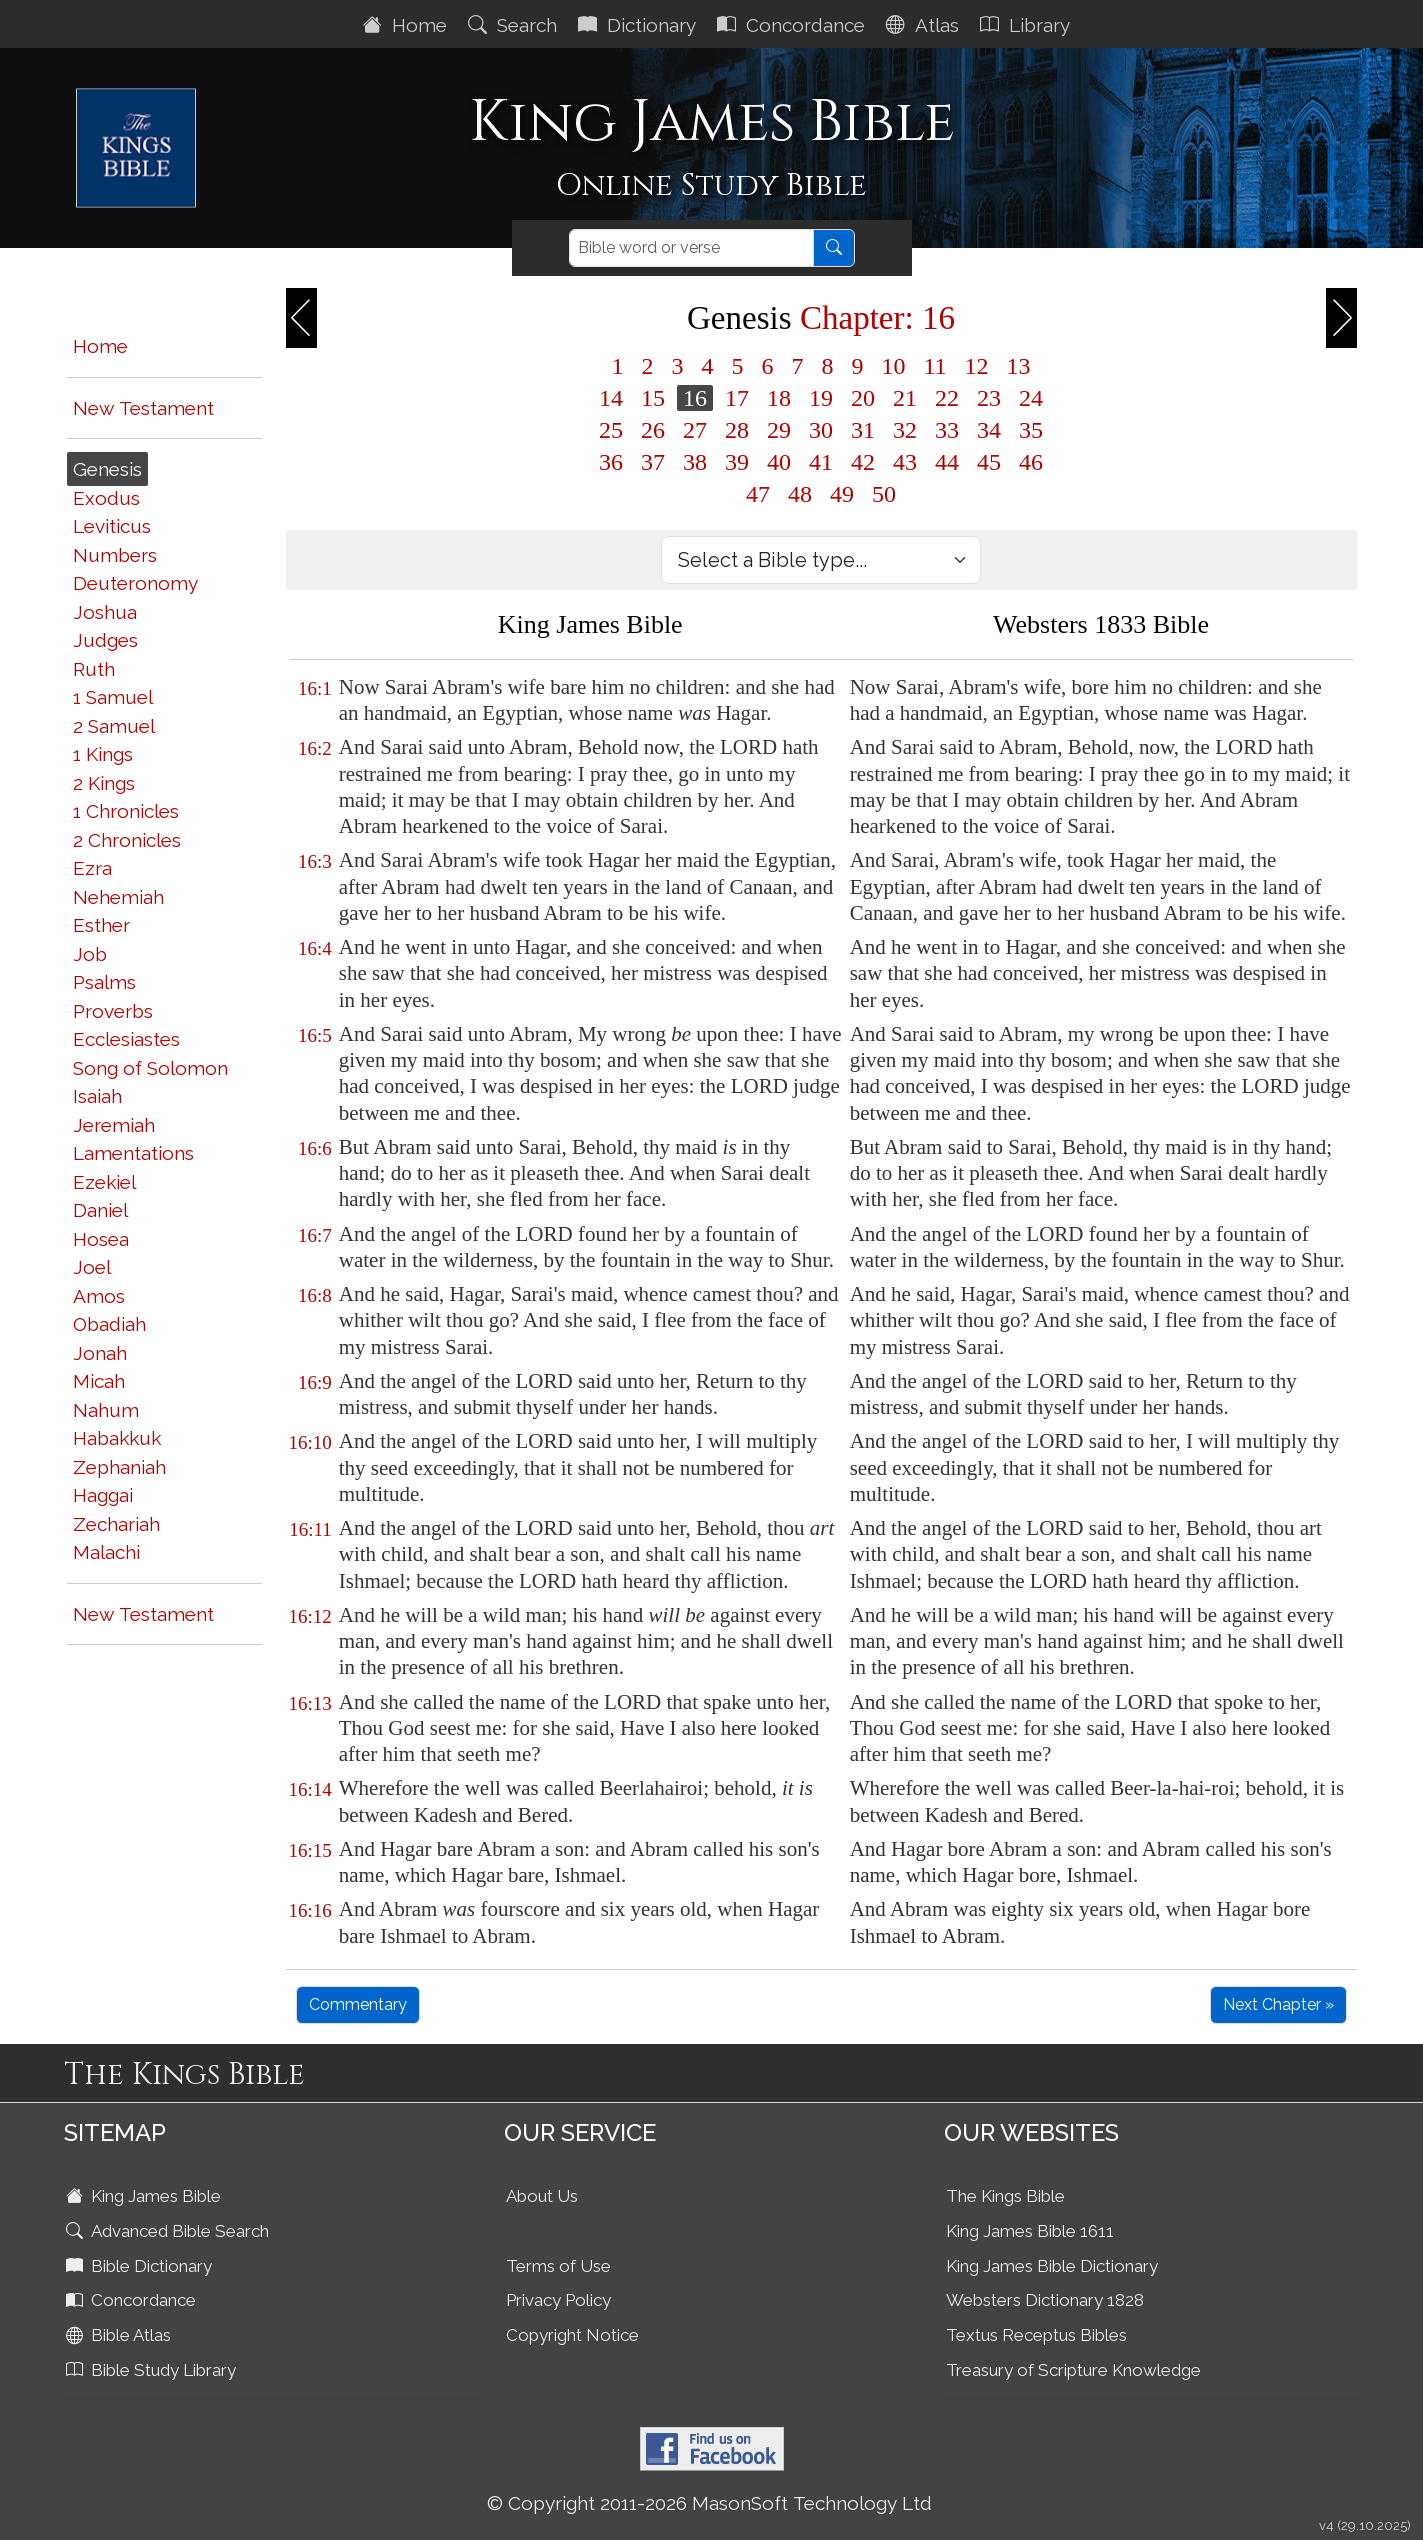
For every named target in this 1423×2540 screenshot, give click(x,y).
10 (893, 366)
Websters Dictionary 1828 (1045, 2300)
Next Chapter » (1278, 2004)
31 (863, 430)
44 (947, 462)
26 (653, 430)
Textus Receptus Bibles (1036, 2335)
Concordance (793, 25)
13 (1019, 366)
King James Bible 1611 (1030, 2231)
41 (821, 462)
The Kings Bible (1005, 2196)
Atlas (925, 25)
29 (779, 430)
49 (842, 494)
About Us (542, 2196)
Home (407, 25)
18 (779, 398)
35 (1031, 430)
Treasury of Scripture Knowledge (1073, 2370)
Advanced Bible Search (169, 2231)
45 (989, 462)
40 (779, 462)
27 (695, 430)
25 (611, 430)
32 (905, 430)
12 (977, 366)
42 (863, 462)
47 (758, 494)
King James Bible (145, 2196)
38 (695, 462)
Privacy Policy (558, 2300)
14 (611, 398)
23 (989, 398)
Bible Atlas (120, 2335)
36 (611, 462)
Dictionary (639, 25)
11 (934, 366)
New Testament (143, 408)
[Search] (691, 248)
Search (515, 25)
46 (1031, 462)
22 (947, 398)
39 (737, 462)
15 (653, 398)
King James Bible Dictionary (1052, 2266)
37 (653, 462)
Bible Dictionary (141, 2266)
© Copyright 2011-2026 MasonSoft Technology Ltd (709, 2503)
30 (821, 430)
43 (905, 462)
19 (821, 398)
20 (863, 398)
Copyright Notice (572, 2335)
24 (1031, 398)
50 (884, 494)
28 (737, 430)
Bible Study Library (153, 2370)
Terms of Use (558, 2266)
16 (695, 398)
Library (1027, 25)
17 (737, 398)
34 (989, 430)
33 (947, 430)
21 (905, 398)
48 (800, 494)
